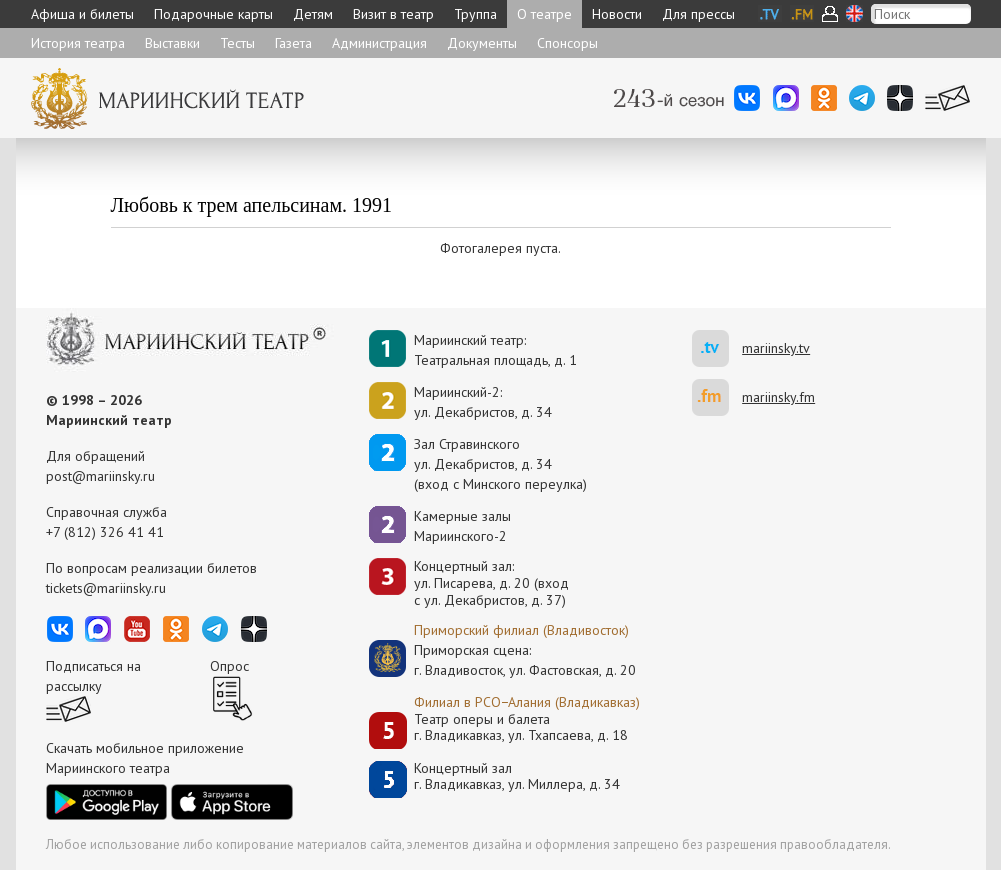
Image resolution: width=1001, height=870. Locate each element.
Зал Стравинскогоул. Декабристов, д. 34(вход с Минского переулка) (500, 464)
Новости (617, 14)
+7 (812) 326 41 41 (105, 532)
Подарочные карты (213, 14)
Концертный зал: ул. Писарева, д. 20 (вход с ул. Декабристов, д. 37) (491, 583)
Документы (482, 43)
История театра (78, 43)
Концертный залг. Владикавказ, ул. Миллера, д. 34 (517, 776)
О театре (544, 14)
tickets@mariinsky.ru (106, 588)
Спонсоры (567, 43)
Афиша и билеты (82, 14)
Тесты (237, 43)
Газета (293, 43)
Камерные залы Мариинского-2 (462, 526)
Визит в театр (393, 14)
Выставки (172, 43)
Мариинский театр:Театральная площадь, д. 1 (495, 350)
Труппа (475, 14)
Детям (313, 14)
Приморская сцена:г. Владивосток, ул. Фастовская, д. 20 (504, 660)
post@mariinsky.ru (100, 476)
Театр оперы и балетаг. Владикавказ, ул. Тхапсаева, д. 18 (521, 727)
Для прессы (698, 14)
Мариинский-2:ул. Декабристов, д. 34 (483, 402)
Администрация (379, 43)
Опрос (229, 666)
